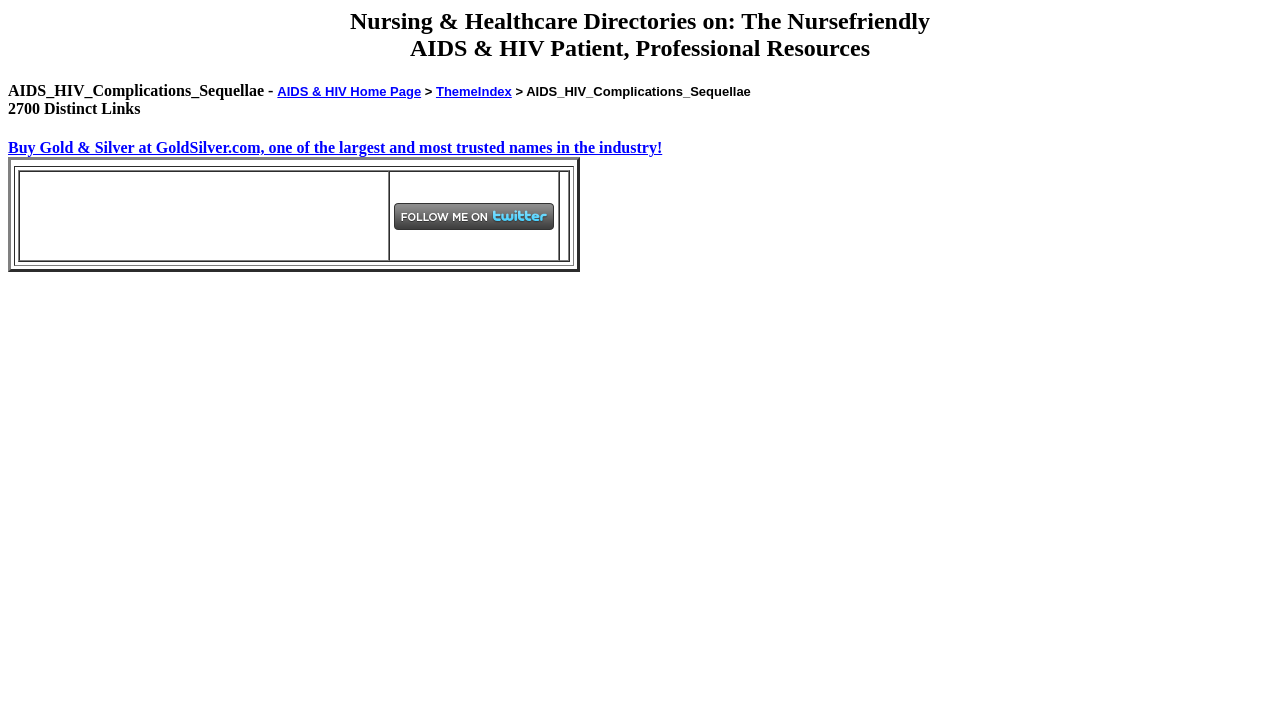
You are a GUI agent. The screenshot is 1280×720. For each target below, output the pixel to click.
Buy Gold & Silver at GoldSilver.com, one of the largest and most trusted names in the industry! (335, 147)
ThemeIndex (474, 91)
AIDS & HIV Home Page (349, 91)
